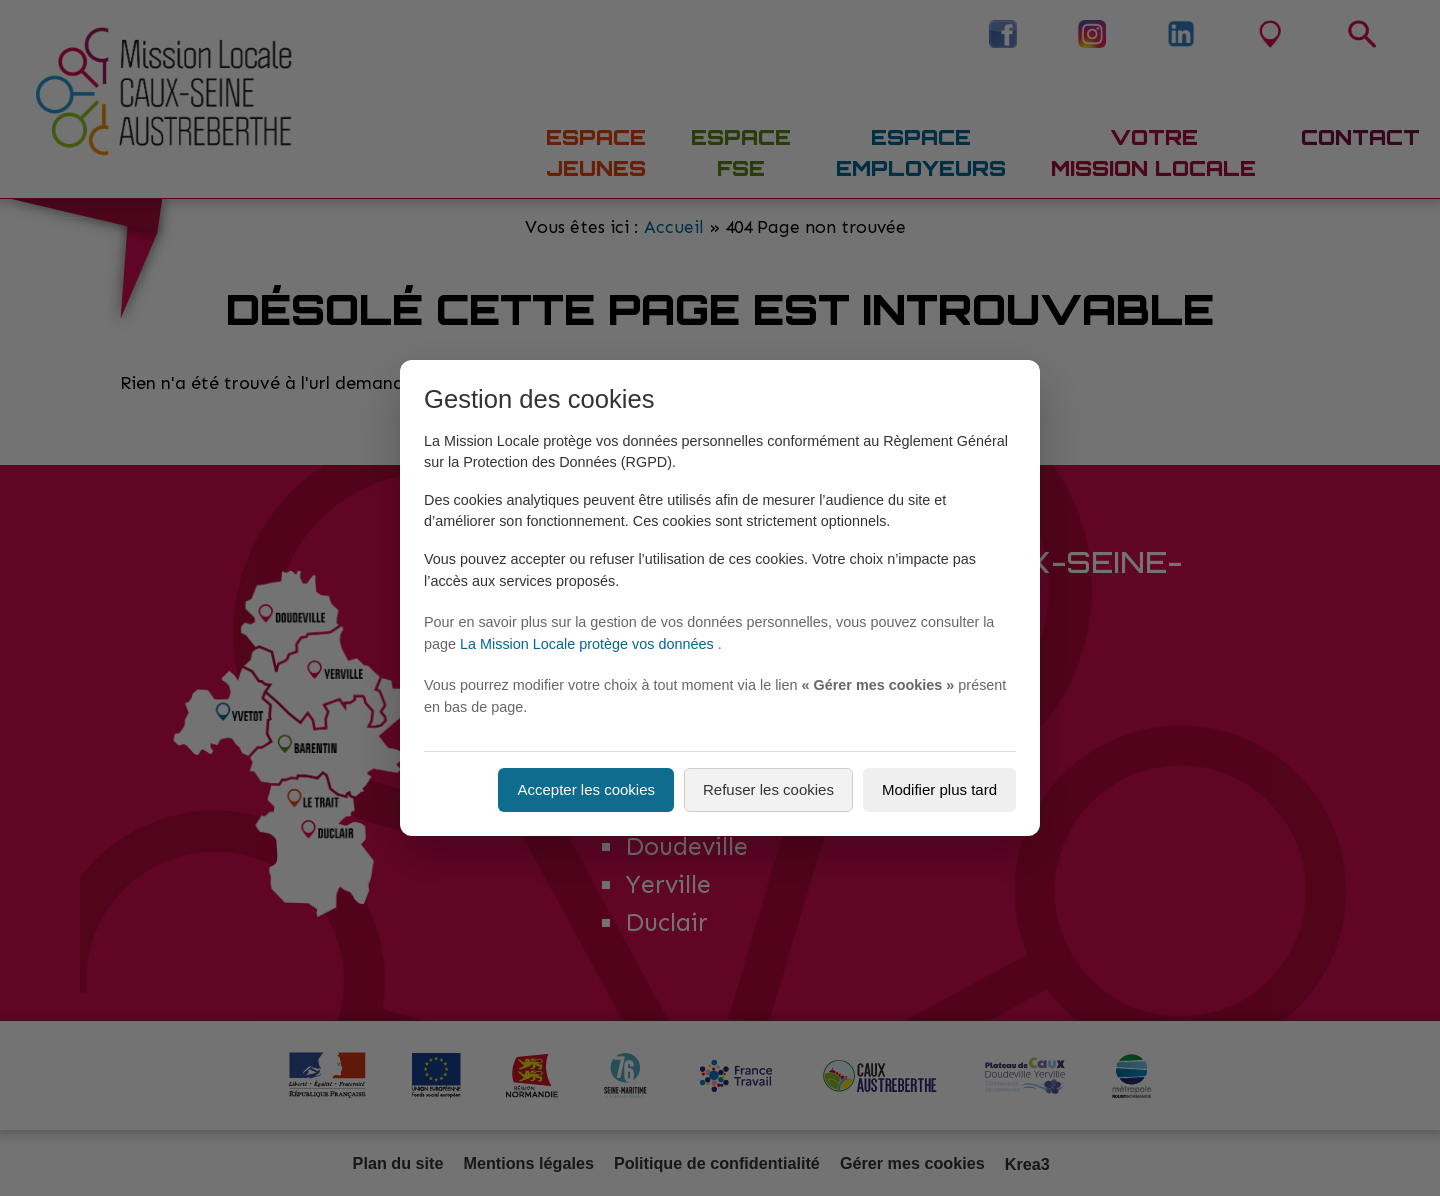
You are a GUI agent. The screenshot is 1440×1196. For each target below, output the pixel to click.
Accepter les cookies (586, 789)
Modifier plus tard (939, 789)
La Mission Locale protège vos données (589, 644)
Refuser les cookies (768, 789)
